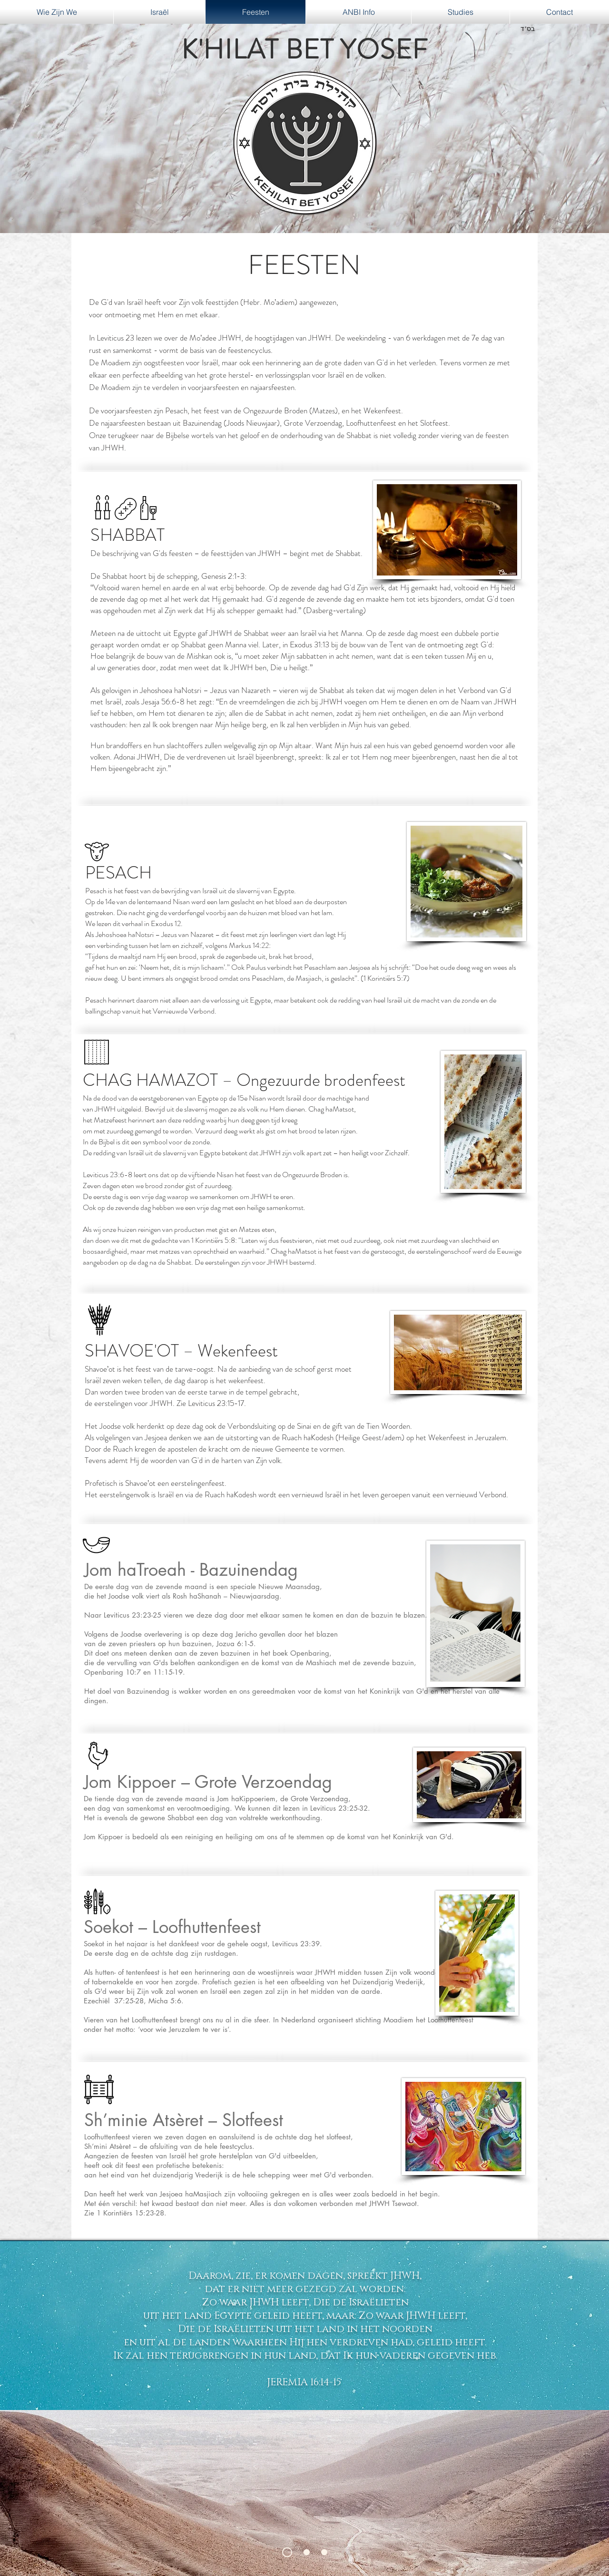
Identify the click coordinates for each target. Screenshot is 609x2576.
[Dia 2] (307, 2552)
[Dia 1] (287, 2552)
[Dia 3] (324, 2552)
